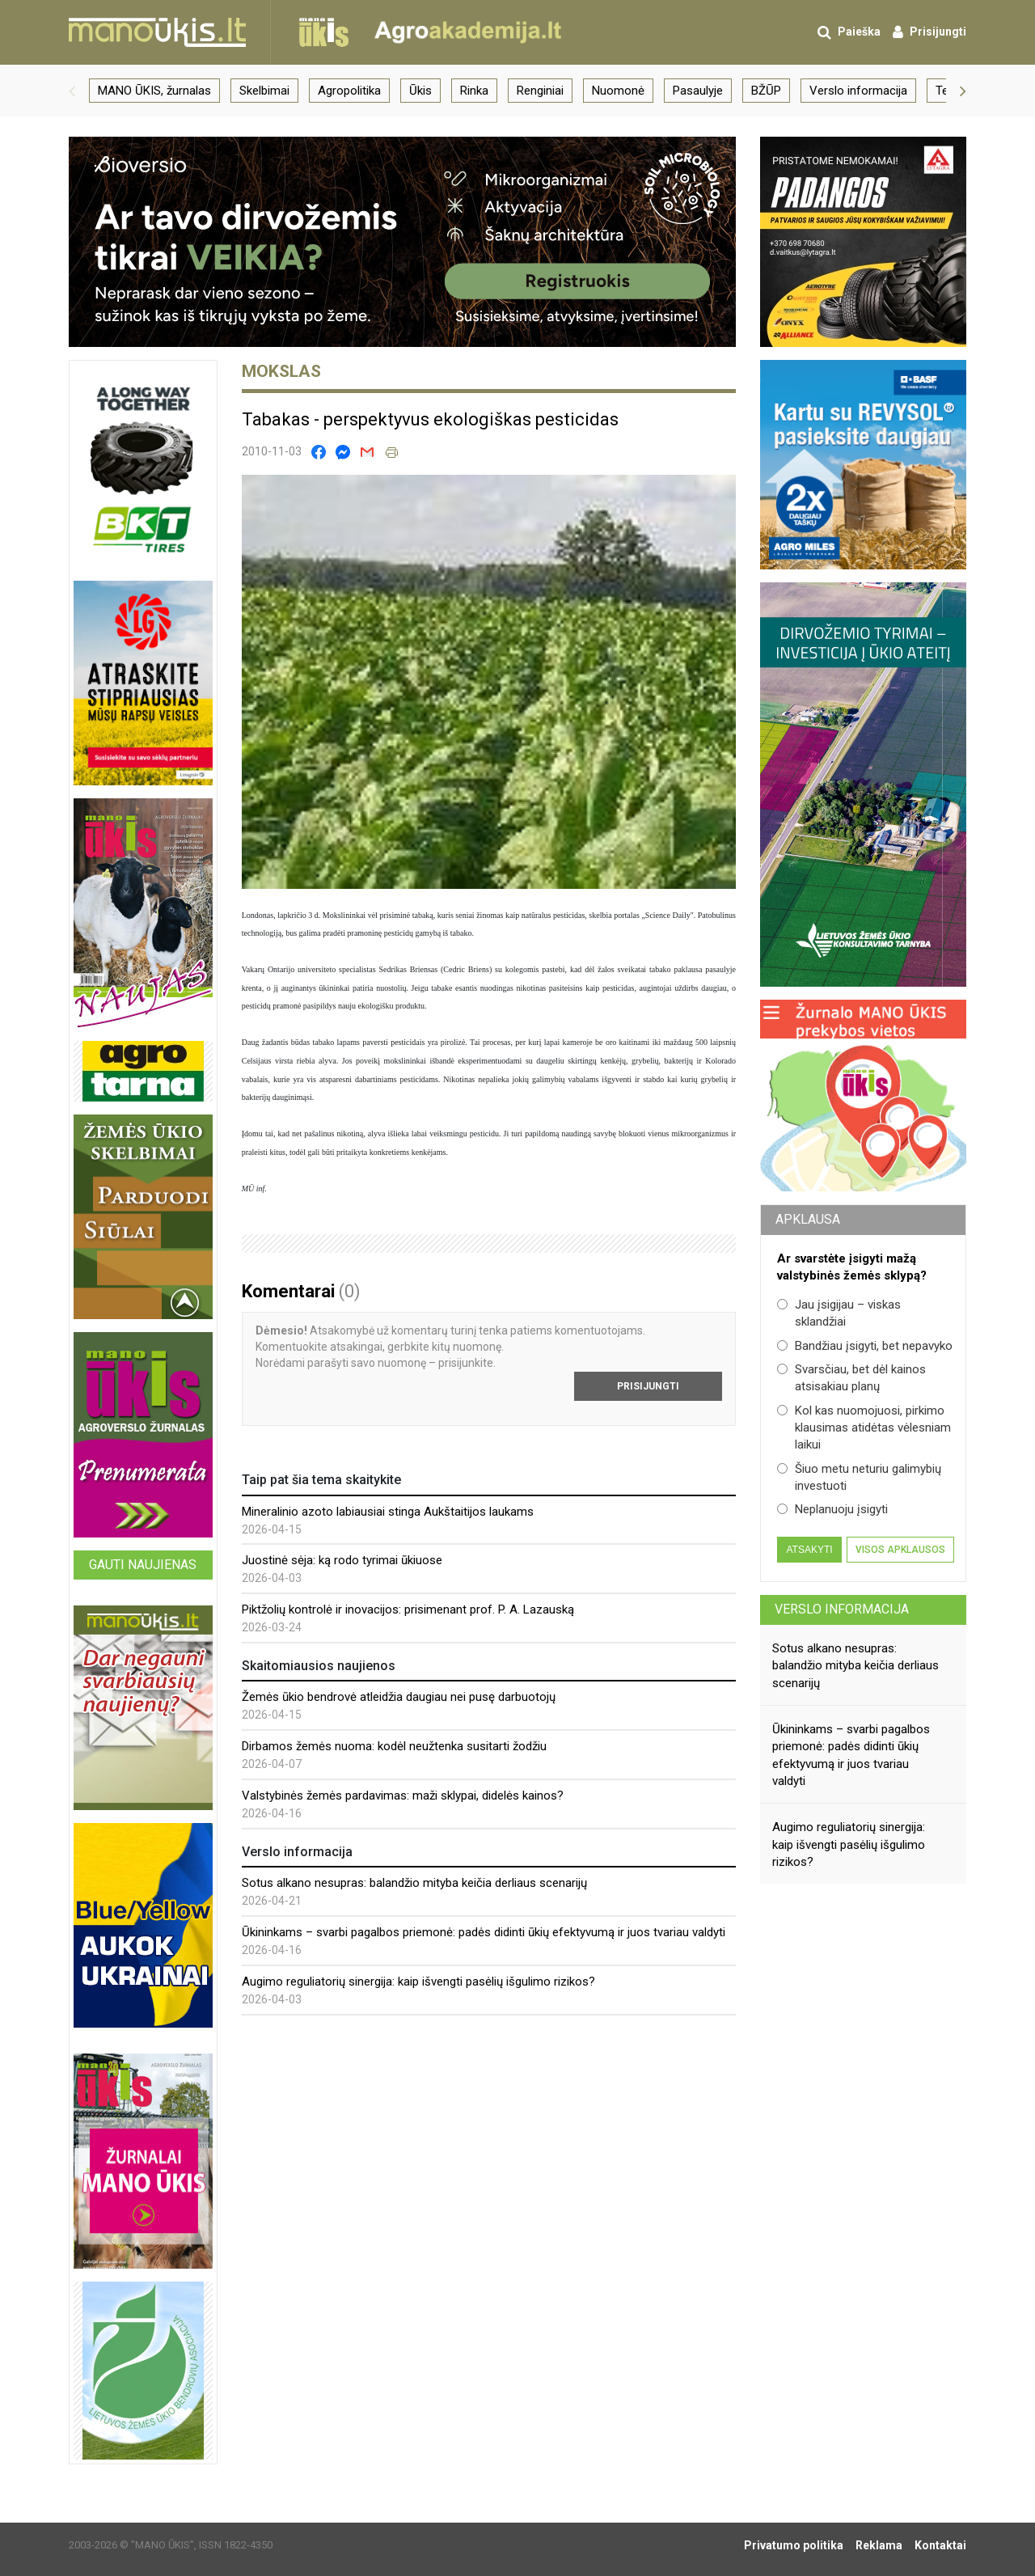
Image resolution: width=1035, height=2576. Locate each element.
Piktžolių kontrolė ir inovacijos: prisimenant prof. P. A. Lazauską (408, 1609)
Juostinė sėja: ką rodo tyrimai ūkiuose (342, 1560)
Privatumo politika (793, 2545)
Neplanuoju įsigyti (832, 1509)
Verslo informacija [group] (858, 90)
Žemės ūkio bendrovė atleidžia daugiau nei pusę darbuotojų (399, 1697)
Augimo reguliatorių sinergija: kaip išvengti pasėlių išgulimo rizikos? (418, 1981)
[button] (72, 90)
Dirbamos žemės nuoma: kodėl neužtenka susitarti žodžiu (394, 1746)
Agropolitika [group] (349, 90)
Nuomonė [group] (618, 90)
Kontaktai (940, 2545)
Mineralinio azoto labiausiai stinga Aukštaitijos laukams (388, 1511)
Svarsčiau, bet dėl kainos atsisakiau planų (851, 1378)
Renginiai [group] (540, 90)
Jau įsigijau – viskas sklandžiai (839, 1313)
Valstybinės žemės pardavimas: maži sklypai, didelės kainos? (403, 1795)
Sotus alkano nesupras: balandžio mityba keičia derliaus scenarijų (414, 1883)
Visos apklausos (900, 1549)
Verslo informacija (842, 1609)
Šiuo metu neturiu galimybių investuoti (859, 1477)
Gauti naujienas (142, 1564)
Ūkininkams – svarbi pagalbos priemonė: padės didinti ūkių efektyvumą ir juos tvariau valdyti (483, 1932)
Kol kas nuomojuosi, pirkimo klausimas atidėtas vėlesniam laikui (864, 1428)
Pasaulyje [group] (698, 90)
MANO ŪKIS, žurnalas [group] (154, 90)
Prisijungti (648, 1386)
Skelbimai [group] (264, 90)
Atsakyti (809, 1549)
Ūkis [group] (420, 90)
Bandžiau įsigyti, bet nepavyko (865, 1346)
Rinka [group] (474, 90)
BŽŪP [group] (766, 90)
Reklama (878, 2545)
